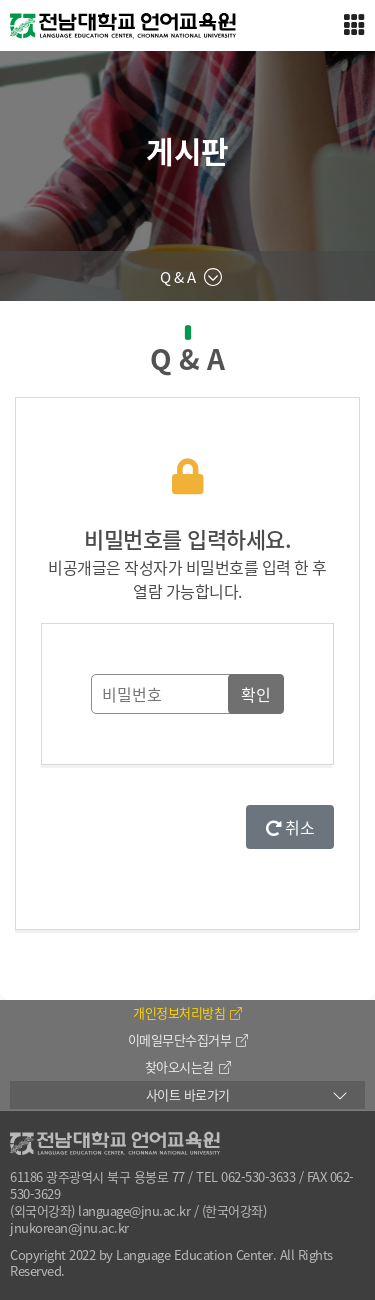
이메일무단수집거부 (188, 1039)
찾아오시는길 (188, 1066)
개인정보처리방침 (187, 1012)
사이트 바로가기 (188, 1094)
